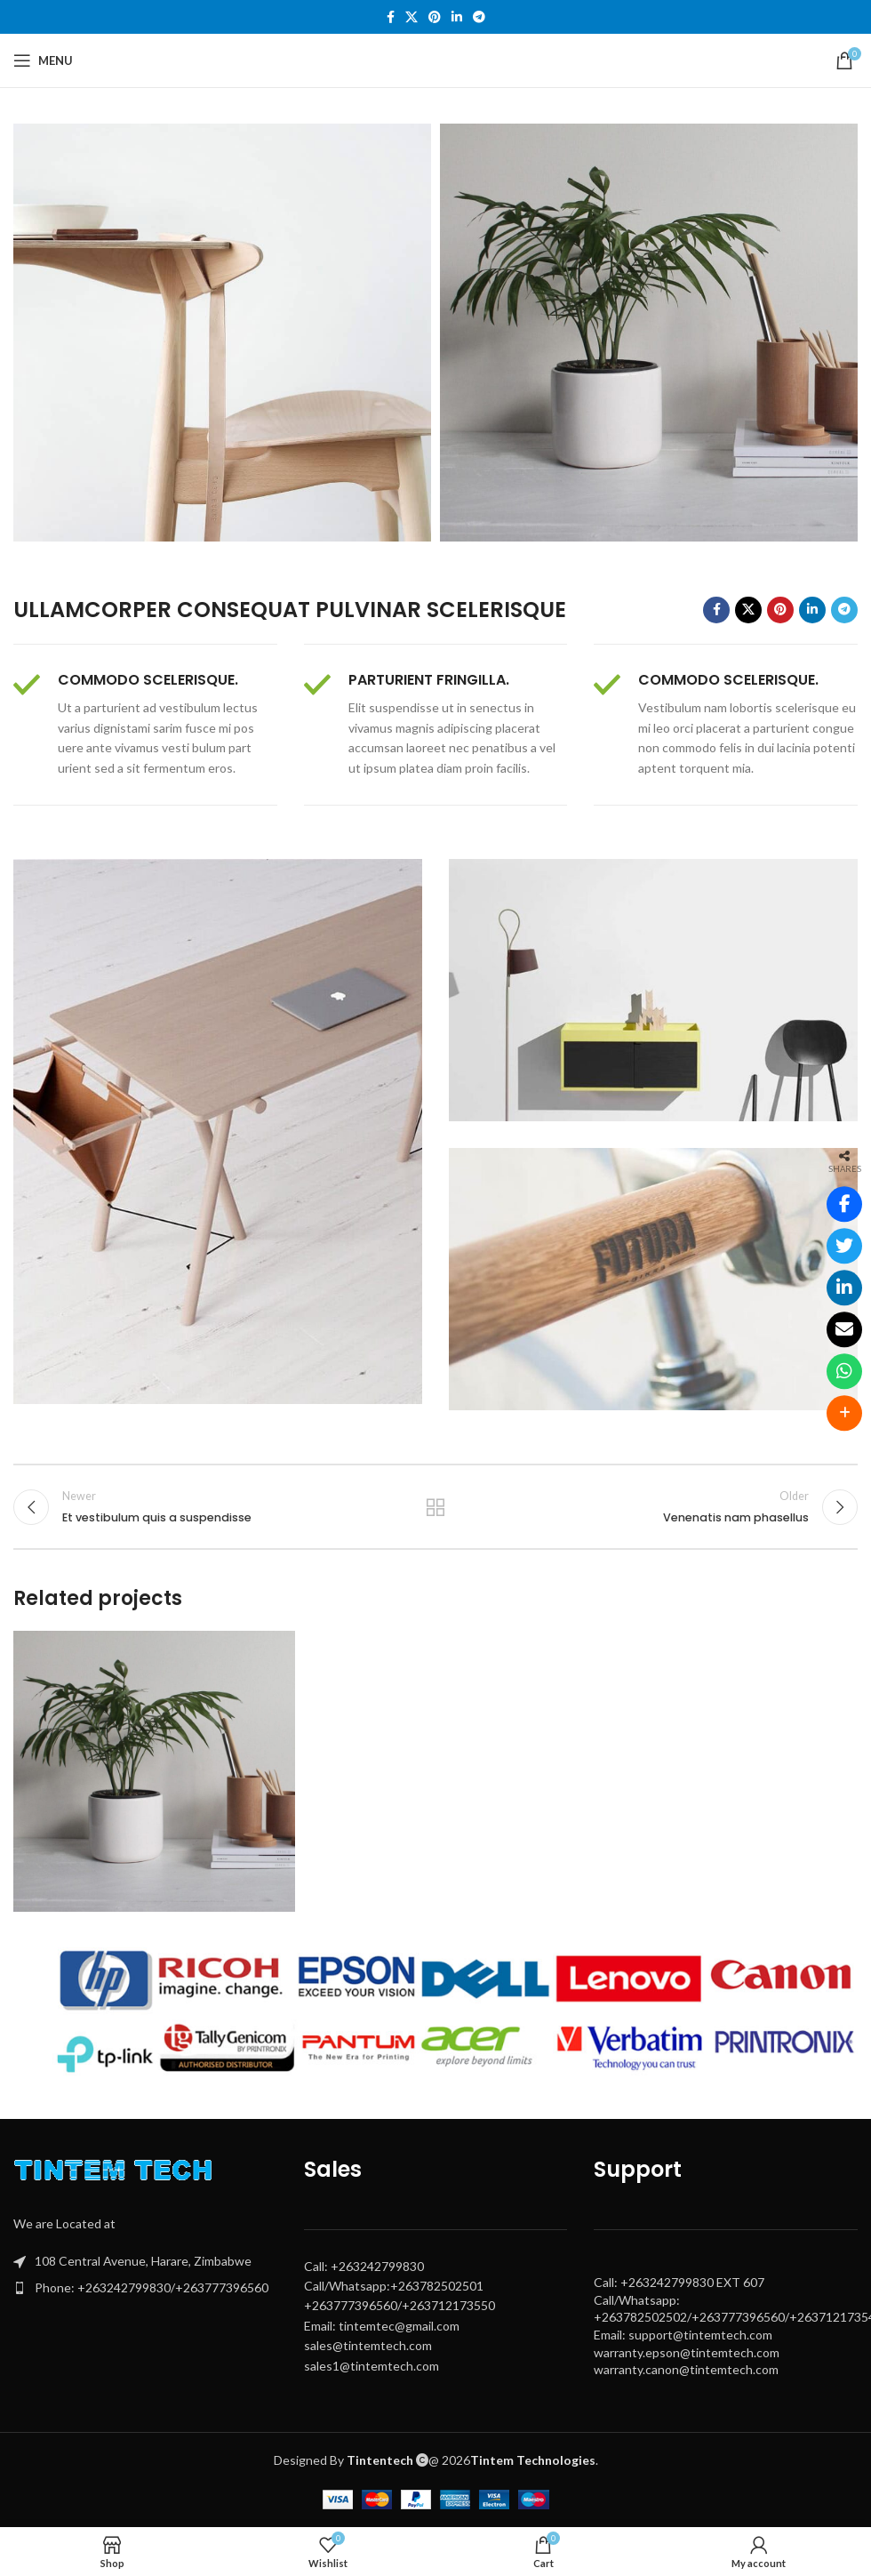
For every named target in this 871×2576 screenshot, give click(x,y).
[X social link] (411, 17)
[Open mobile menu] (43, 60)
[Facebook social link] (390, 17)
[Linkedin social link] (456, 17)
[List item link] (145, 2288)
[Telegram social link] (479, 17)
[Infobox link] (145, 724)
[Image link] (117, 2173)
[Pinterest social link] (434, 17)
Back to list (435, 1507)
